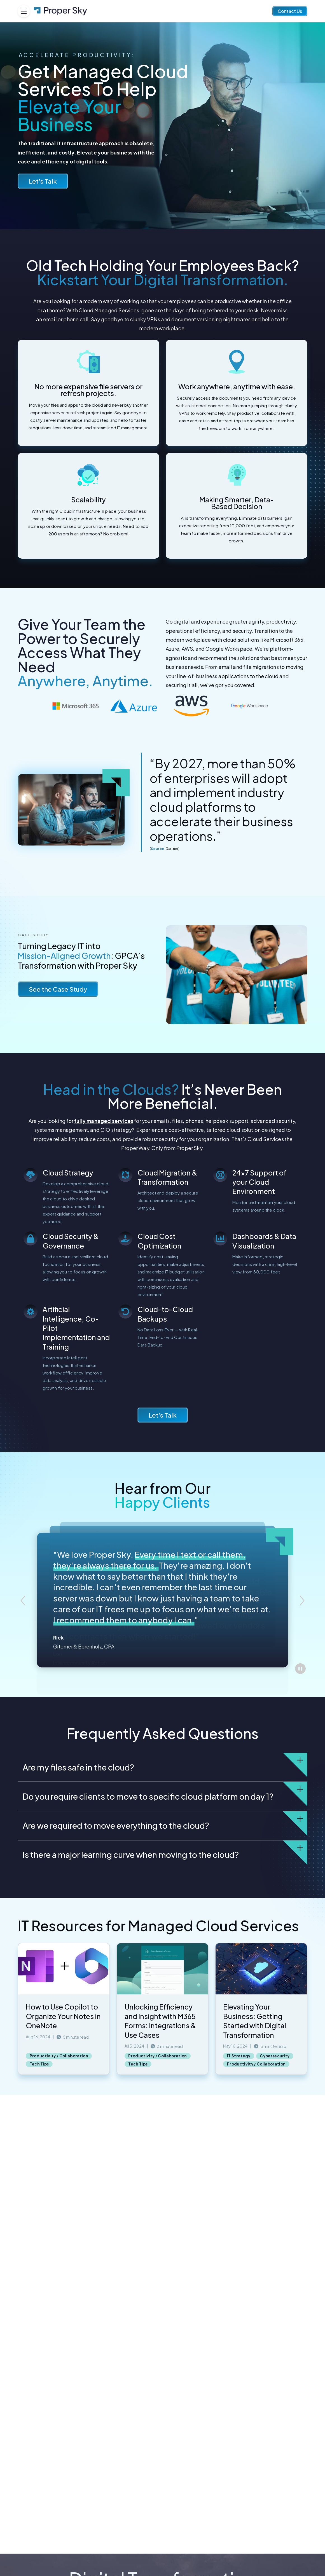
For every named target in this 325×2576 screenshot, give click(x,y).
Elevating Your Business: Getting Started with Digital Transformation (254, 2020)
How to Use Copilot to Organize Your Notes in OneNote (63, 2016)
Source (157, 849)
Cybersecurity (274, 2055)
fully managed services (103, 1121)
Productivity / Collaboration (59, 2055)
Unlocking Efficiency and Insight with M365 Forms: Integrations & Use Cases (160, 2020)
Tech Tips (39, 2064)
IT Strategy (239, 2055)
